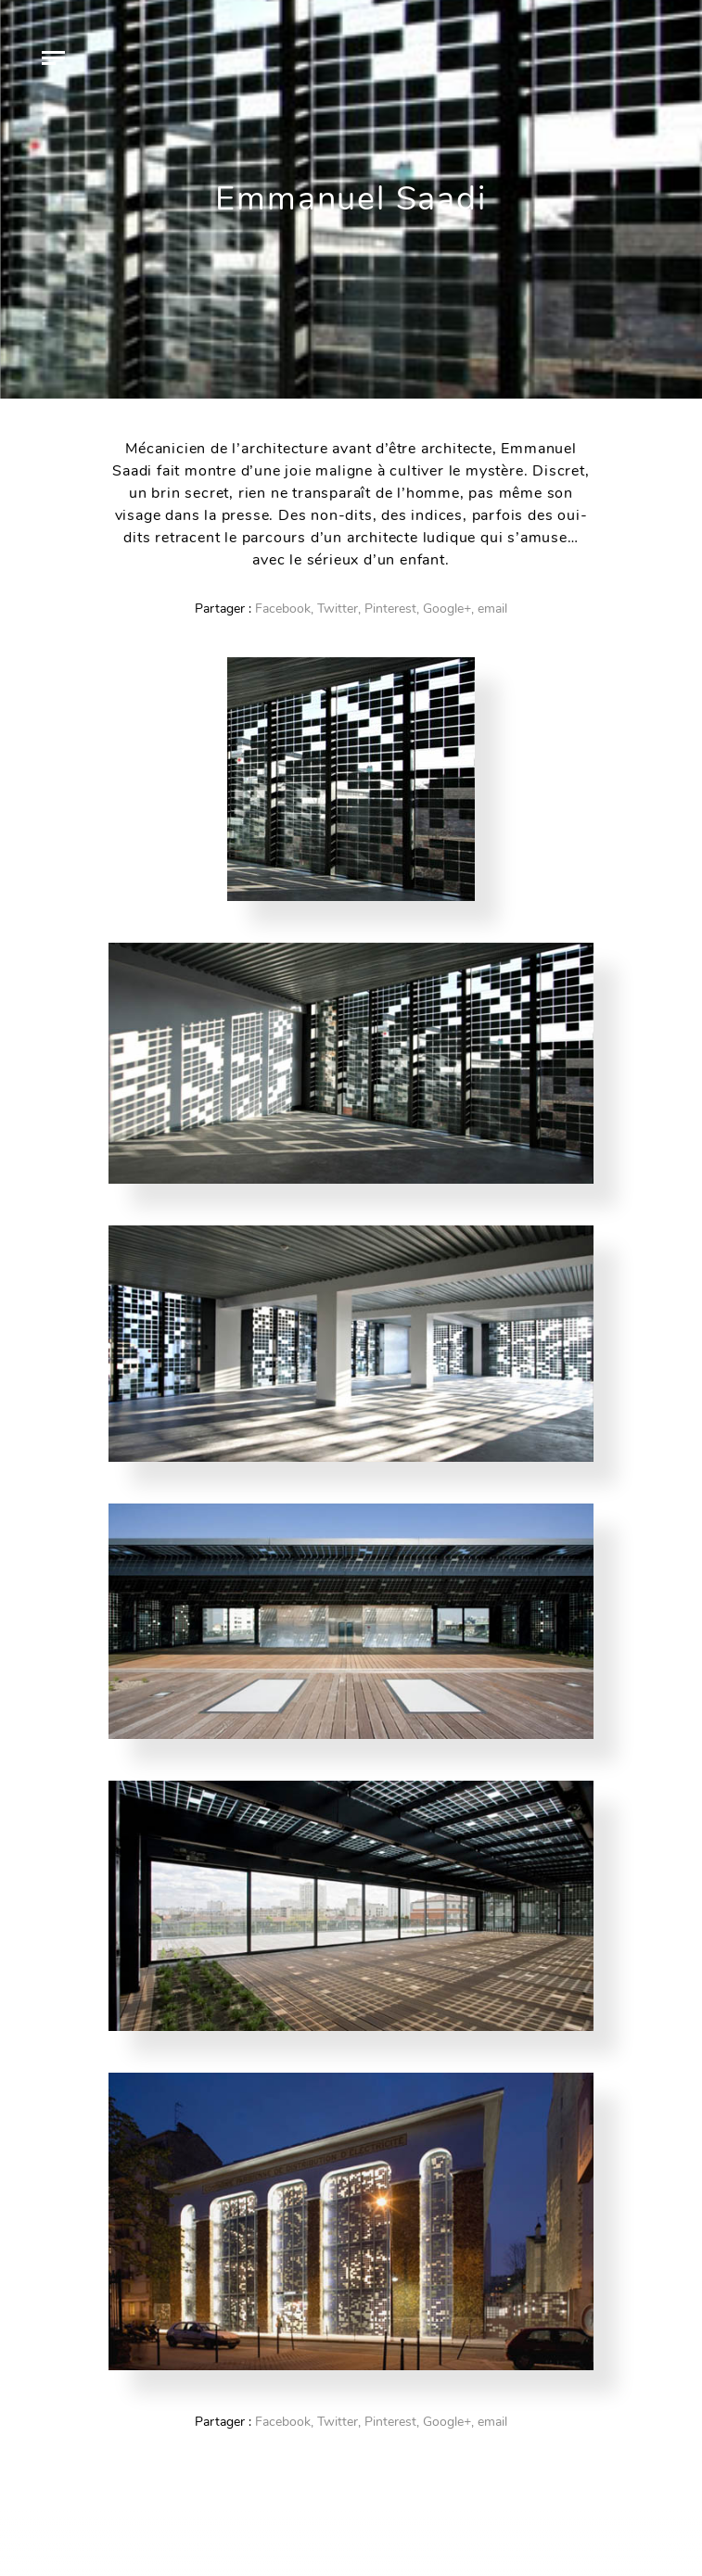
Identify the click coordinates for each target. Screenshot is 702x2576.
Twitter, (339, 608)
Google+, (448, 608)
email (492, 608)
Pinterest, (391, 608)
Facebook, (284, 608)
